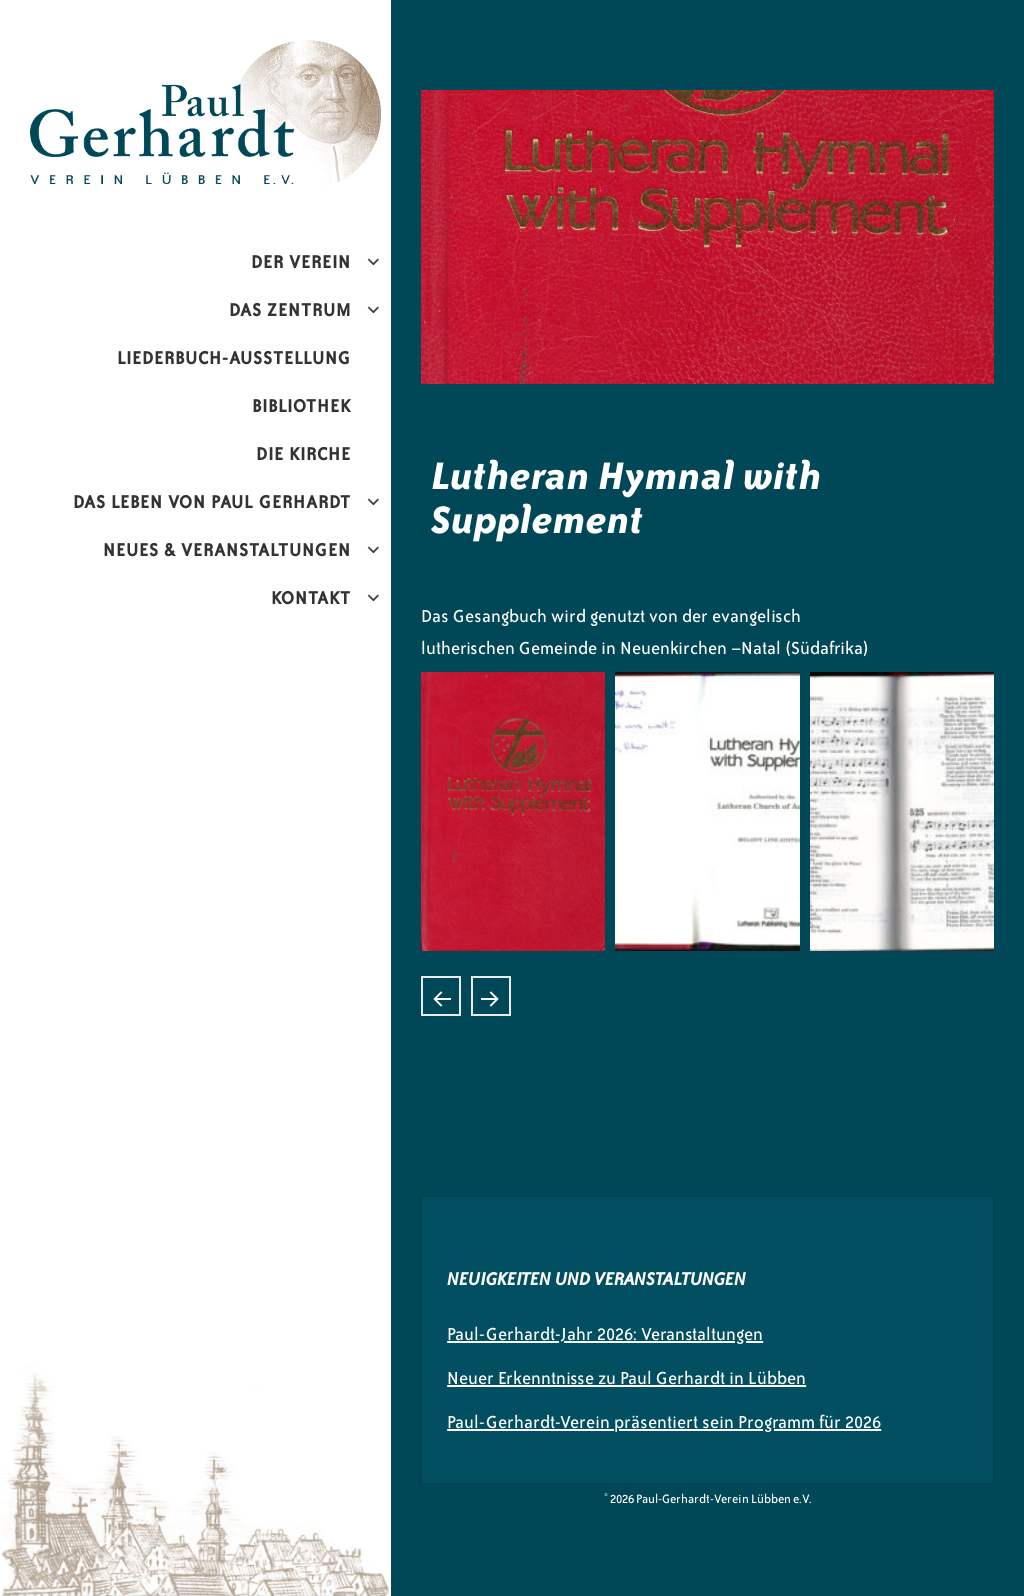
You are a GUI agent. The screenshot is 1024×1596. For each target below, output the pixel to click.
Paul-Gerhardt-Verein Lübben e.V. (253, 56)
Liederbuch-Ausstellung (234, 358)
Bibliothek (301, 406)
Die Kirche (303, 454)
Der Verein (301, 262)
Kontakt (311, 598)
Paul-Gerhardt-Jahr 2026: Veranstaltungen (605, 1334)
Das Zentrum (290, 310)
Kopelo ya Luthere (491, 996)
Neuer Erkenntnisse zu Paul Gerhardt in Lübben (626, 1378)
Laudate (441, 996)
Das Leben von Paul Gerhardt (212, 502)
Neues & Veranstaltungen (227, 550)
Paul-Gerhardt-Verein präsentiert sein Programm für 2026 (664, 1422)
